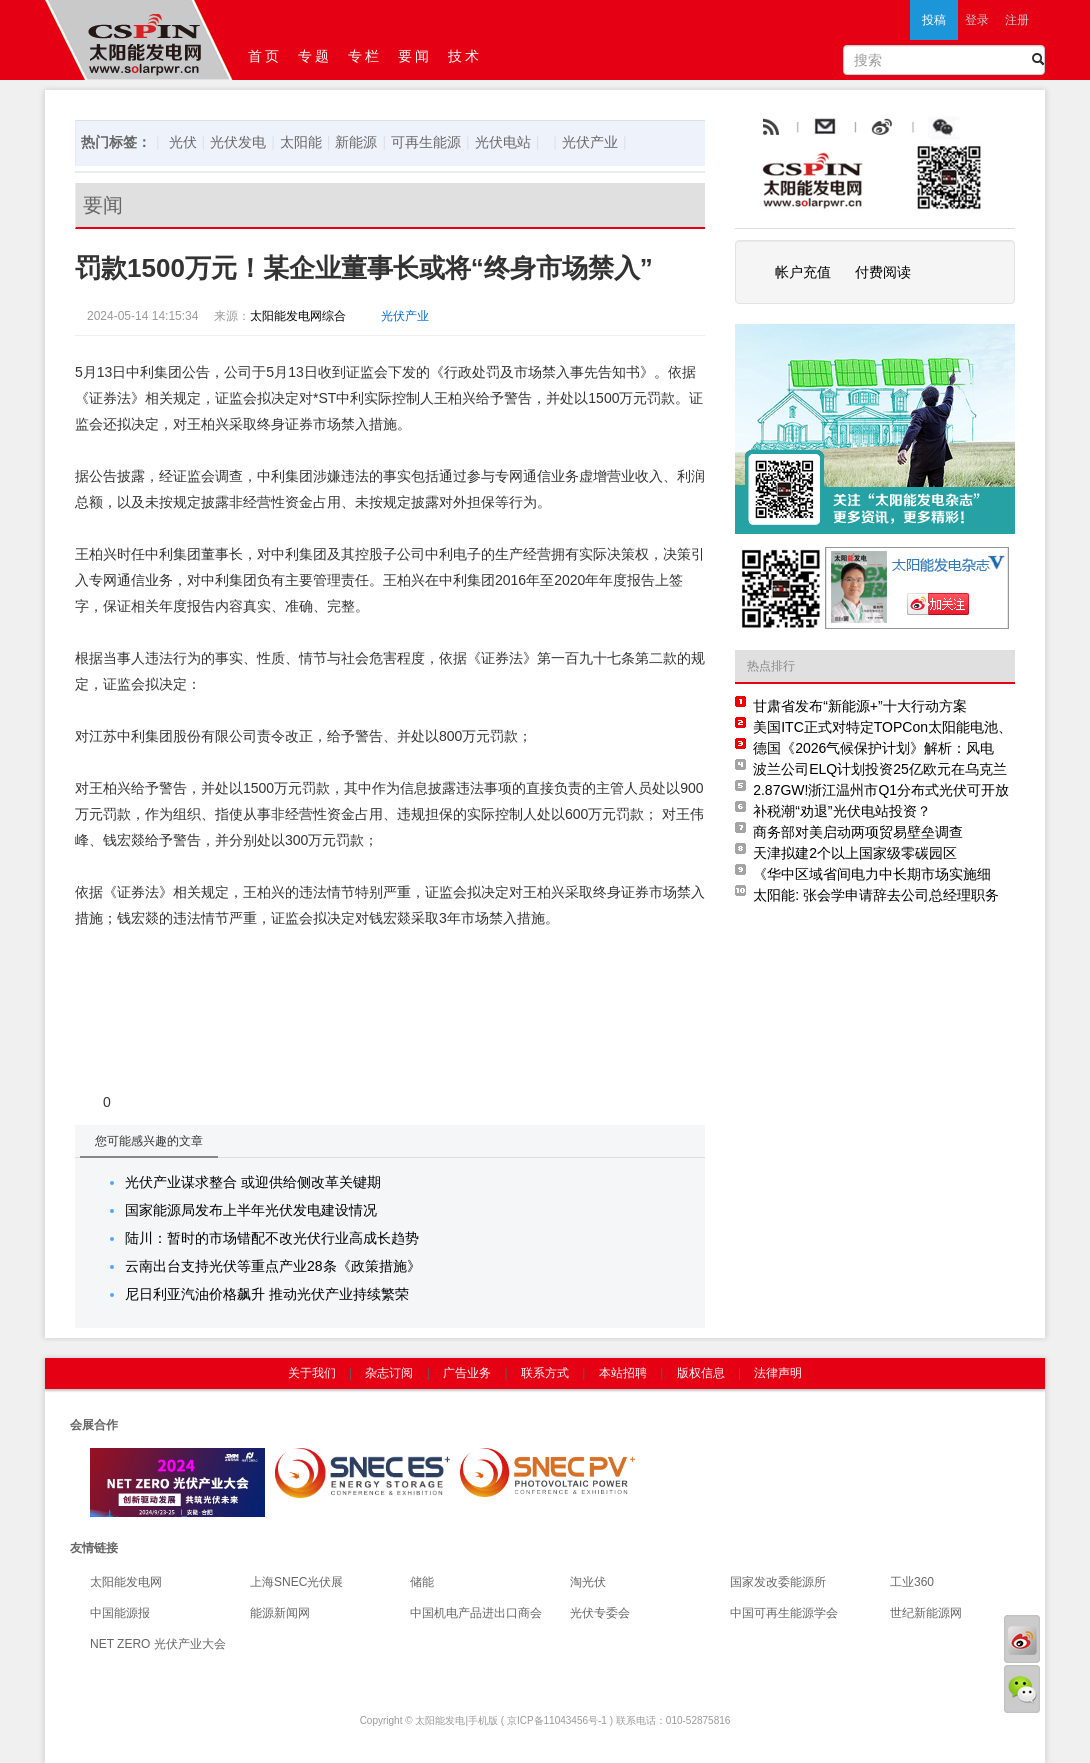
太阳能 (301, 142)
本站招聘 (623, 1373)
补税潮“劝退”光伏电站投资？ (841, 811)
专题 (315, 56)
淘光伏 (588, 1582)
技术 (465, 56)
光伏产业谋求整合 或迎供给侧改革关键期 (253, 1182)
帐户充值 (803, 272)
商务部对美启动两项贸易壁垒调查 (858, 832)
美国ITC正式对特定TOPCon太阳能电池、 (882, 727)
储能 (422, 1582)
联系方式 (545, 1373)
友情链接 (94, 1548)
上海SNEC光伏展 (296, 1582)
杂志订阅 (389, 1373)
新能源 (356, 142)
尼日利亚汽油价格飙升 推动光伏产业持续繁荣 (267, 1294)
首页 (265, 56)
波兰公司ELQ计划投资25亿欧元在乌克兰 (880, 769)
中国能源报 (120, 1613)
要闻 (415, 56)
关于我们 (312, 1373)
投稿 (934, 20)
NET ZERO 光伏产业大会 (158, 1644)
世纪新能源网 (926, 1613)
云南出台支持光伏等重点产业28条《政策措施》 (273, 1266)
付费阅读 (883, 272)
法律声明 (778, 1373)
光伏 (183, 142)
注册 (1017, 20)
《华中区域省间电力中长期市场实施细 (872, 874)
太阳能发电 (440, 1720)
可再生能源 (426, 142)
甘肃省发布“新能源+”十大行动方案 (860, 706)
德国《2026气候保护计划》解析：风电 (873, 748)
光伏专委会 (600, 1613)
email (874, 128)
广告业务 (467, 1373)
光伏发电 (238, 142)
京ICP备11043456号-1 (557, 1720)
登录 (977, 20)
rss (769, 128)
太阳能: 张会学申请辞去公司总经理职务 (876, 895)
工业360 (912, 1582)
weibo (928, 128)
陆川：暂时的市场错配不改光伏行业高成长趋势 (272, 1238)
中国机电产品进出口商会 (476, 1613)
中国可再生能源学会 (784, 1613)
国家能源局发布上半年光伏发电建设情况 (251, 1210)
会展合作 (94, 1425)
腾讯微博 (987, 128)
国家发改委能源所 (778, 1582)
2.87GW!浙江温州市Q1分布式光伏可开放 (881, 790)
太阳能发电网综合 (298, 316)
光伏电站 (503, 142)
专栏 (365, 56)
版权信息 (701, 1373)
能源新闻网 (280, 1613)
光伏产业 (590, 142)
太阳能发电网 (126, 1582)
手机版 (483, 1720)
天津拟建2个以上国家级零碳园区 (855, 853)
